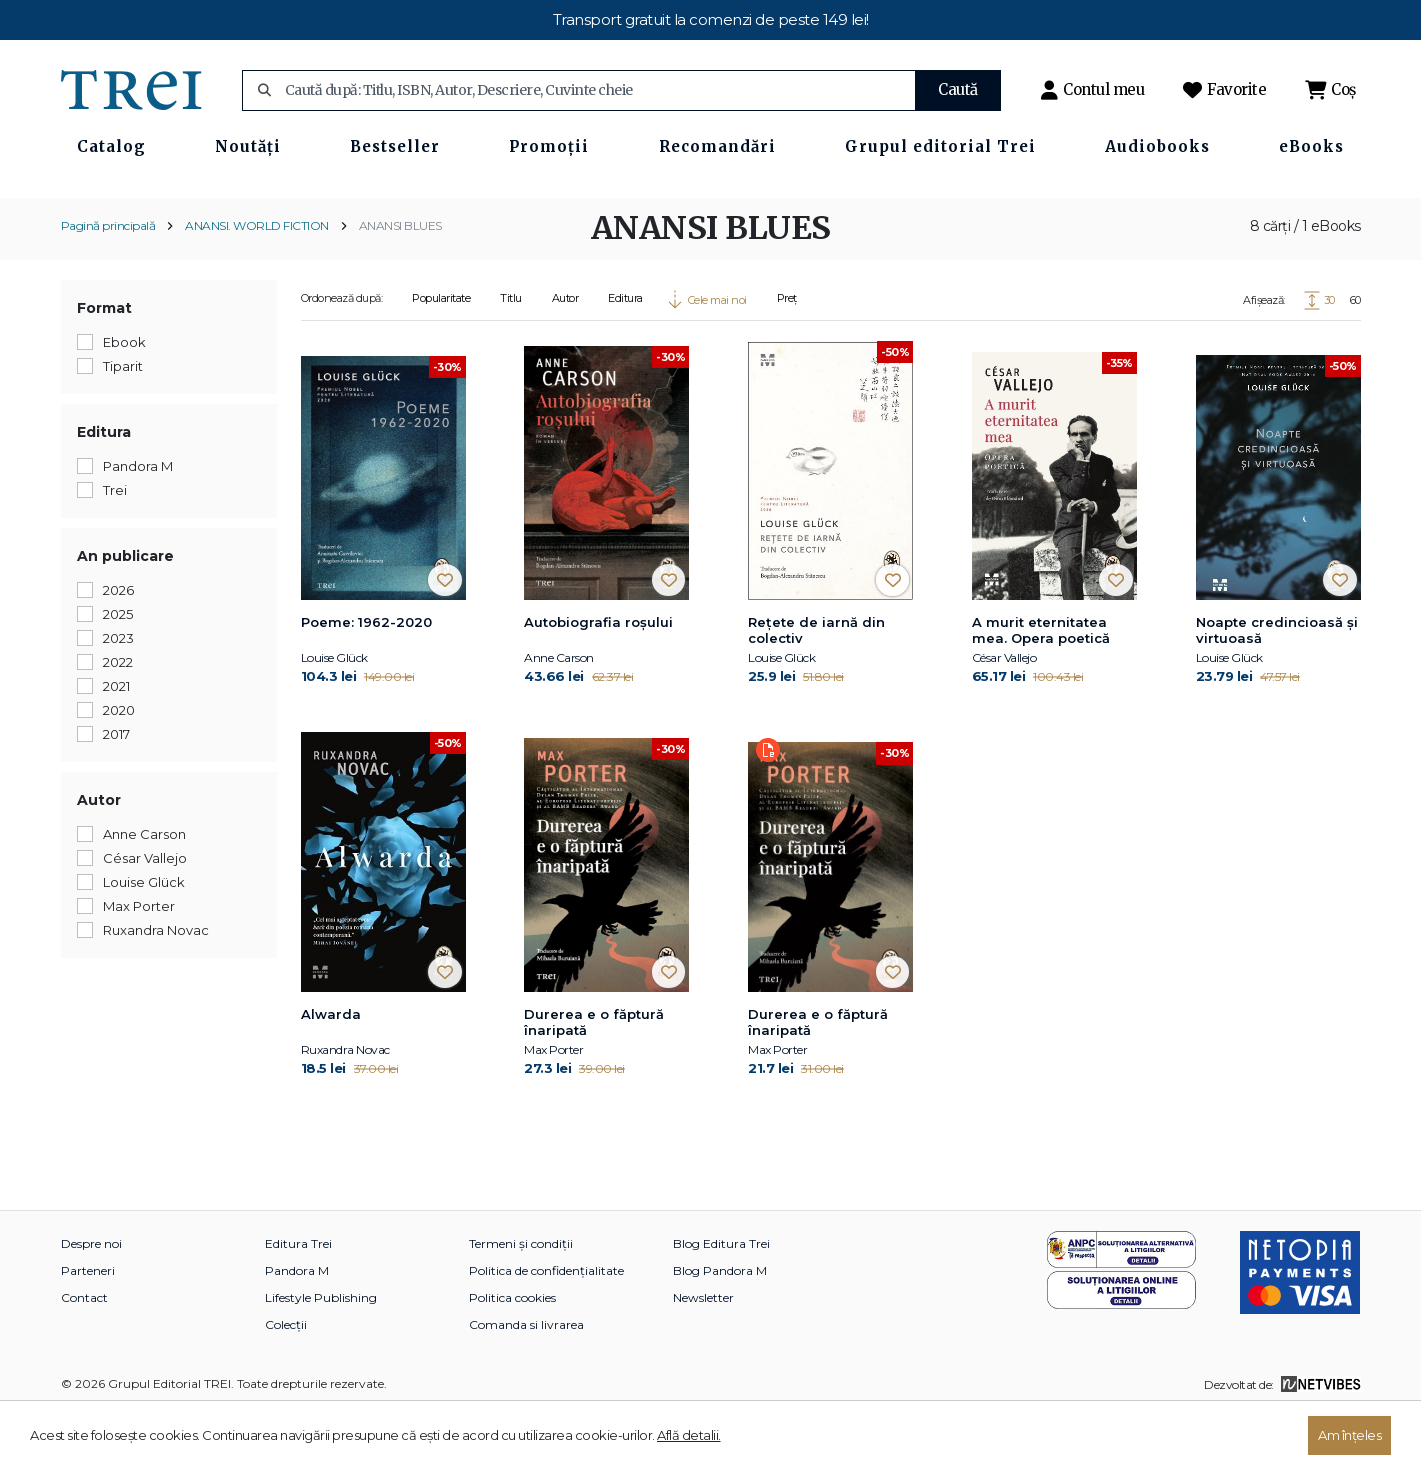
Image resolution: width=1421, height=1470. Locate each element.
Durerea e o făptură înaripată (594, 1080)
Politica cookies (512, 1355)
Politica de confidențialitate (546, 1328)
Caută (958, 89)
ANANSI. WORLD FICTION (257, 282)
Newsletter (703, 1355)
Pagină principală (108, 282)
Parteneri (88, 1328)
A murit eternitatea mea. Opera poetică (1041, 687)
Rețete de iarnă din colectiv (816, 687)
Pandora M (297, 1328)
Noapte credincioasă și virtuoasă (1277, 687)
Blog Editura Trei (721, 1301)
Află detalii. (689, 1435)
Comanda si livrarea (526, 1382)
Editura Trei (298, 1301)
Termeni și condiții (521, 1301)
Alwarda (331, 1072)
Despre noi (91, 1301)
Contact (84, 1355)
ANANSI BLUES (400, 282)
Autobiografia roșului (598, 679)
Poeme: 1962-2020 (366, 679)
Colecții (286, 1382)
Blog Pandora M (720, 1328)
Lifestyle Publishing (321, 1355)
